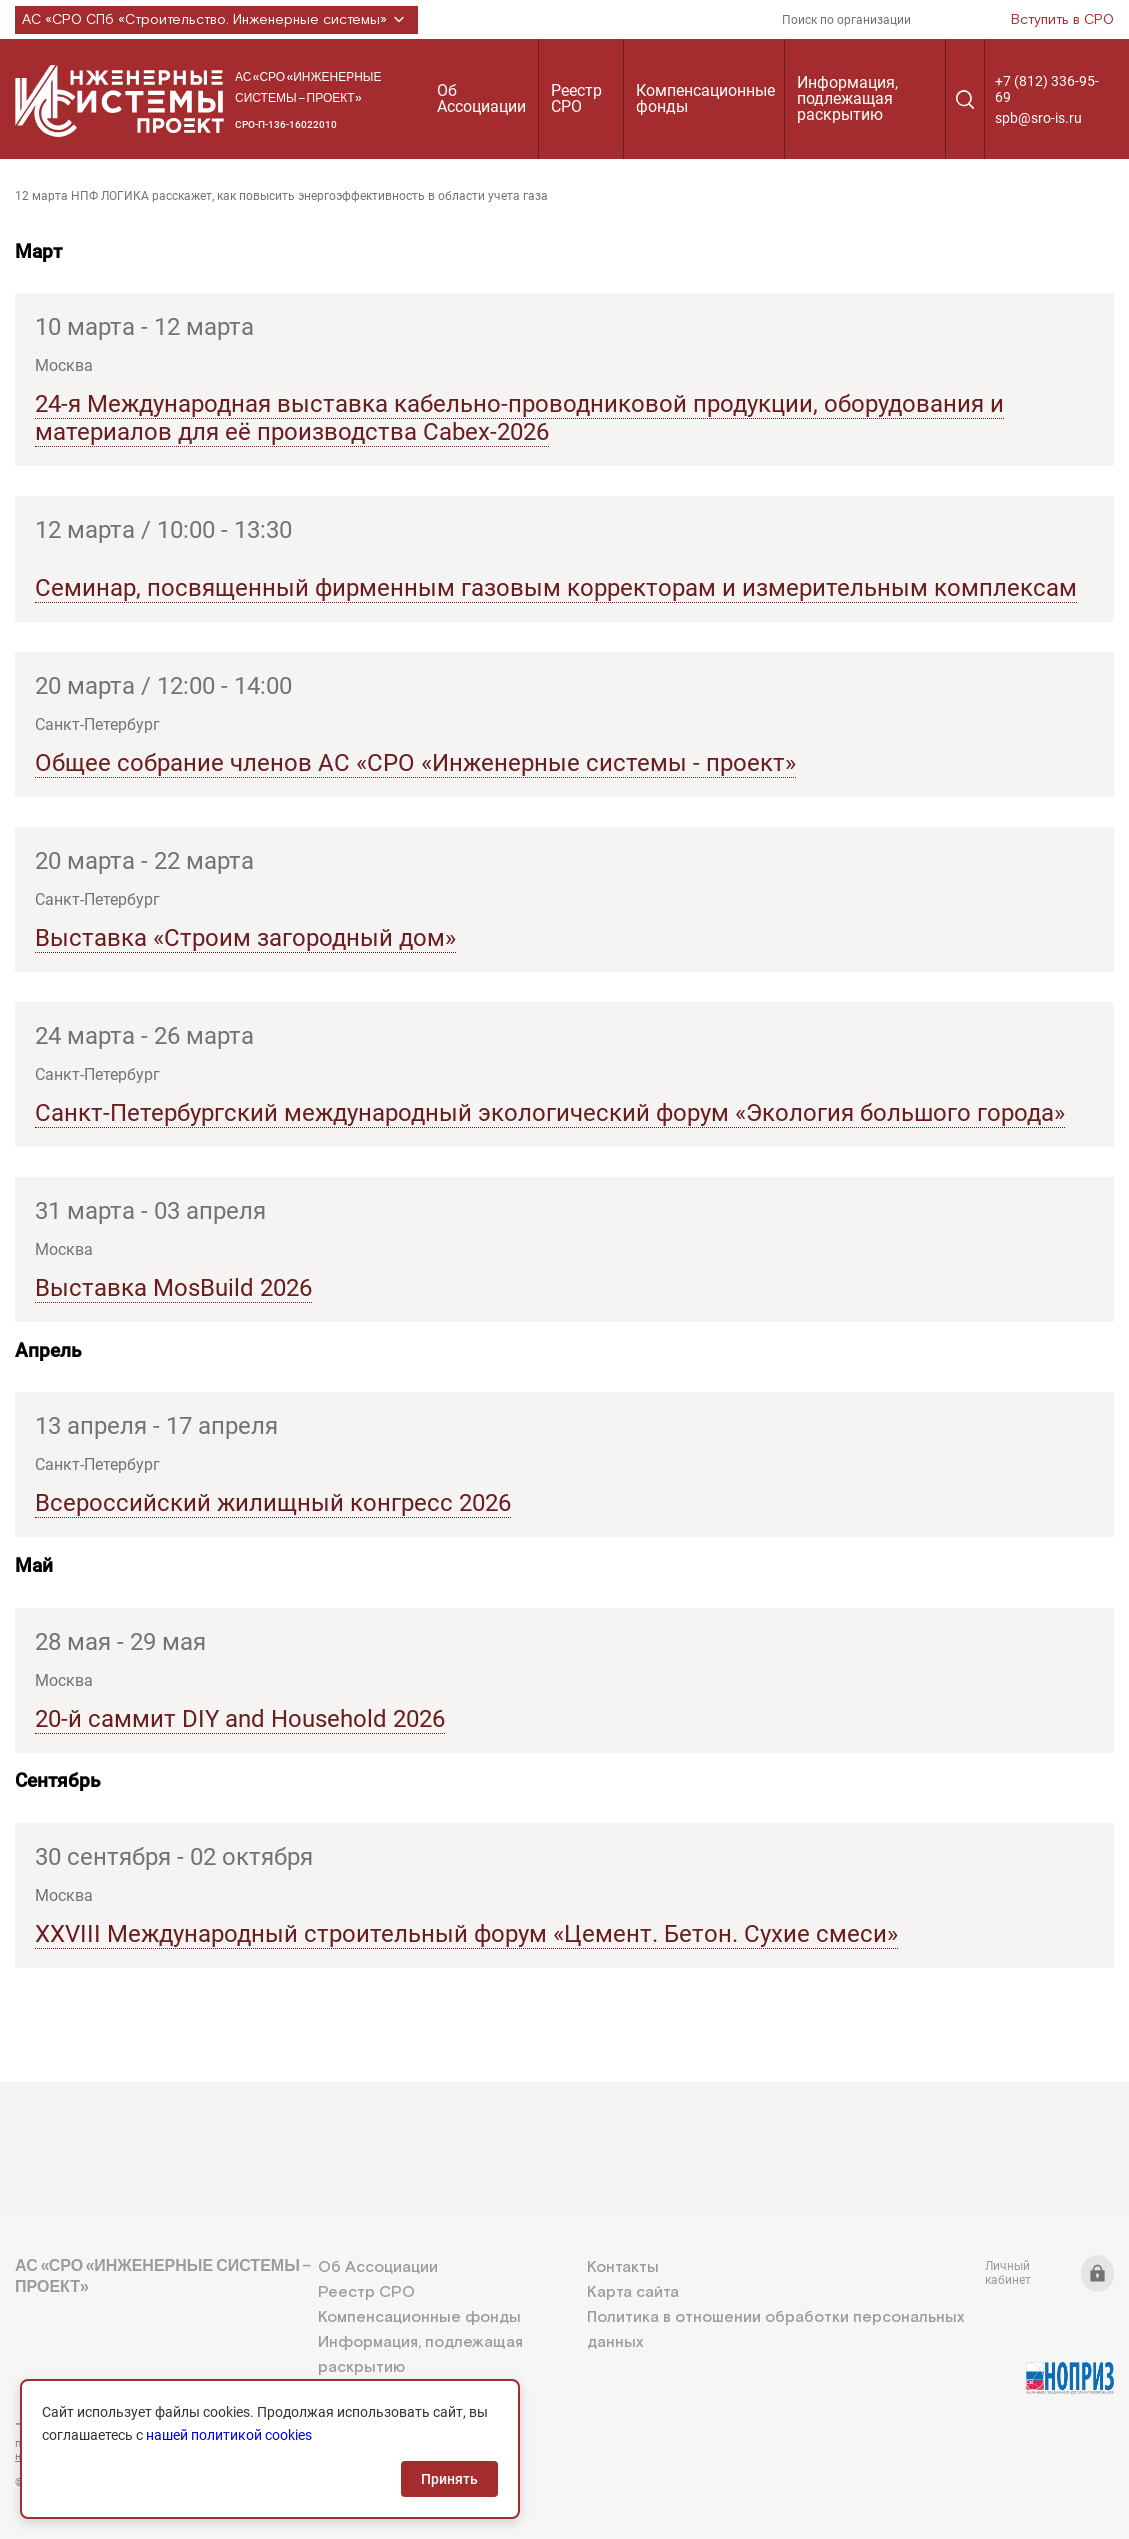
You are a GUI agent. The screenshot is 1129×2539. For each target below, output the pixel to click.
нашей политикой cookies (229, 2435)
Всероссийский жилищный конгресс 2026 (273, 1503)
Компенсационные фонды (705, 98)
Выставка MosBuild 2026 (173, 1288)
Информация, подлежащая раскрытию (847, 98)
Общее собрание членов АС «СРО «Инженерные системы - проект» (415, 763)
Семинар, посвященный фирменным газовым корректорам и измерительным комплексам (556, 588)
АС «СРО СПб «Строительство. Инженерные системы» (216, 20)
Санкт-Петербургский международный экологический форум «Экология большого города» (550, 1113)
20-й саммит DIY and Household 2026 (240, 1719)
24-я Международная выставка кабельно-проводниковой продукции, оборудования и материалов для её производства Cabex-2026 (519, 418)
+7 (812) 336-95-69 (1047, 89)
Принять (449, 2479)
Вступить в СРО (1062, 20)
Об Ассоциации (481, 98)
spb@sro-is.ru (1038, 118)
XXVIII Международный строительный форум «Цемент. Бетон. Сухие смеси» (466, 1934)
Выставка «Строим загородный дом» (245, 938)
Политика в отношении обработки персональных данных (775, 2330)
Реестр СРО (576, 98)
